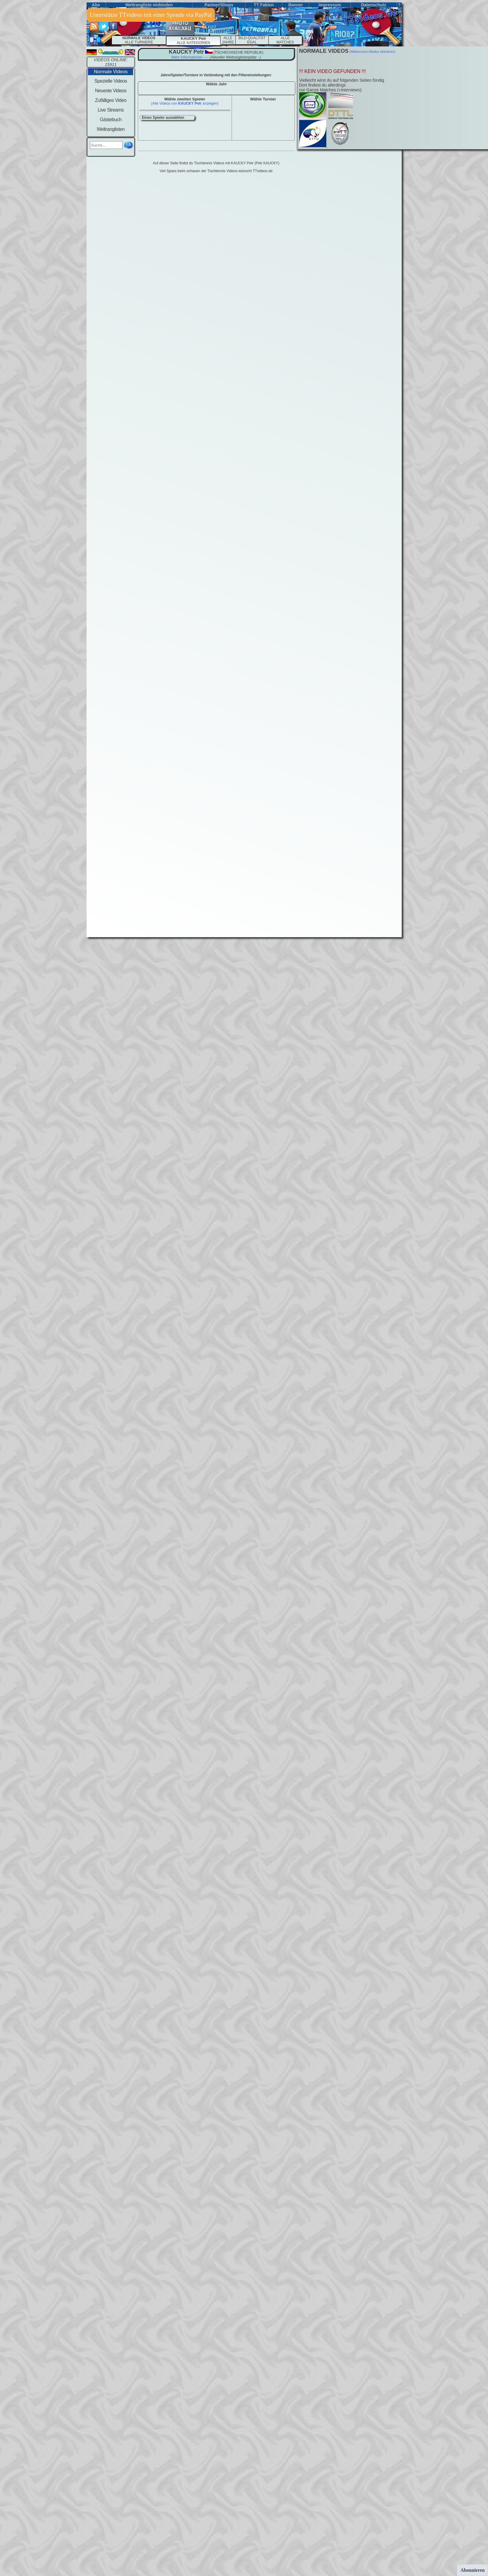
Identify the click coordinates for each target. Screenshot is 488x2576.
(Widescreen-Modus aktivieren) (372, 51)
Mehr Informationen (187, 57)
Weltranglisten (111, 129)
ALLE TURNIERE (138, 40)
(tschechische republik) (238, 52)
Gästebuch (111, 119)
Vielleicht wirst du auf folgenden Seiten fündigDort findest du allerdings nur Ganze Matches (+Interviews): (341, 85)
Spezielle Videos (110, 81)
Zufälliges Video (110, 100)
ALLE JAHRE (228, 40)
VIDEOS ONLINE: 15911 (111, 62)
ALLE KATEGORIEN (193, 40)
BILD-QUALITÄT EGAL (252, 40)
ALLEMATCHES (285, 40)
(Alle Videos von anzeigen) (185, 103)
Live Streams (111, 109)
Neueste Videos (110, 90)
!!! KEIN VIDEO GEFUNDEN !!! (332, 71)
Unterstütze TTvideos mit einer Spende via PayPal (151, 14)
